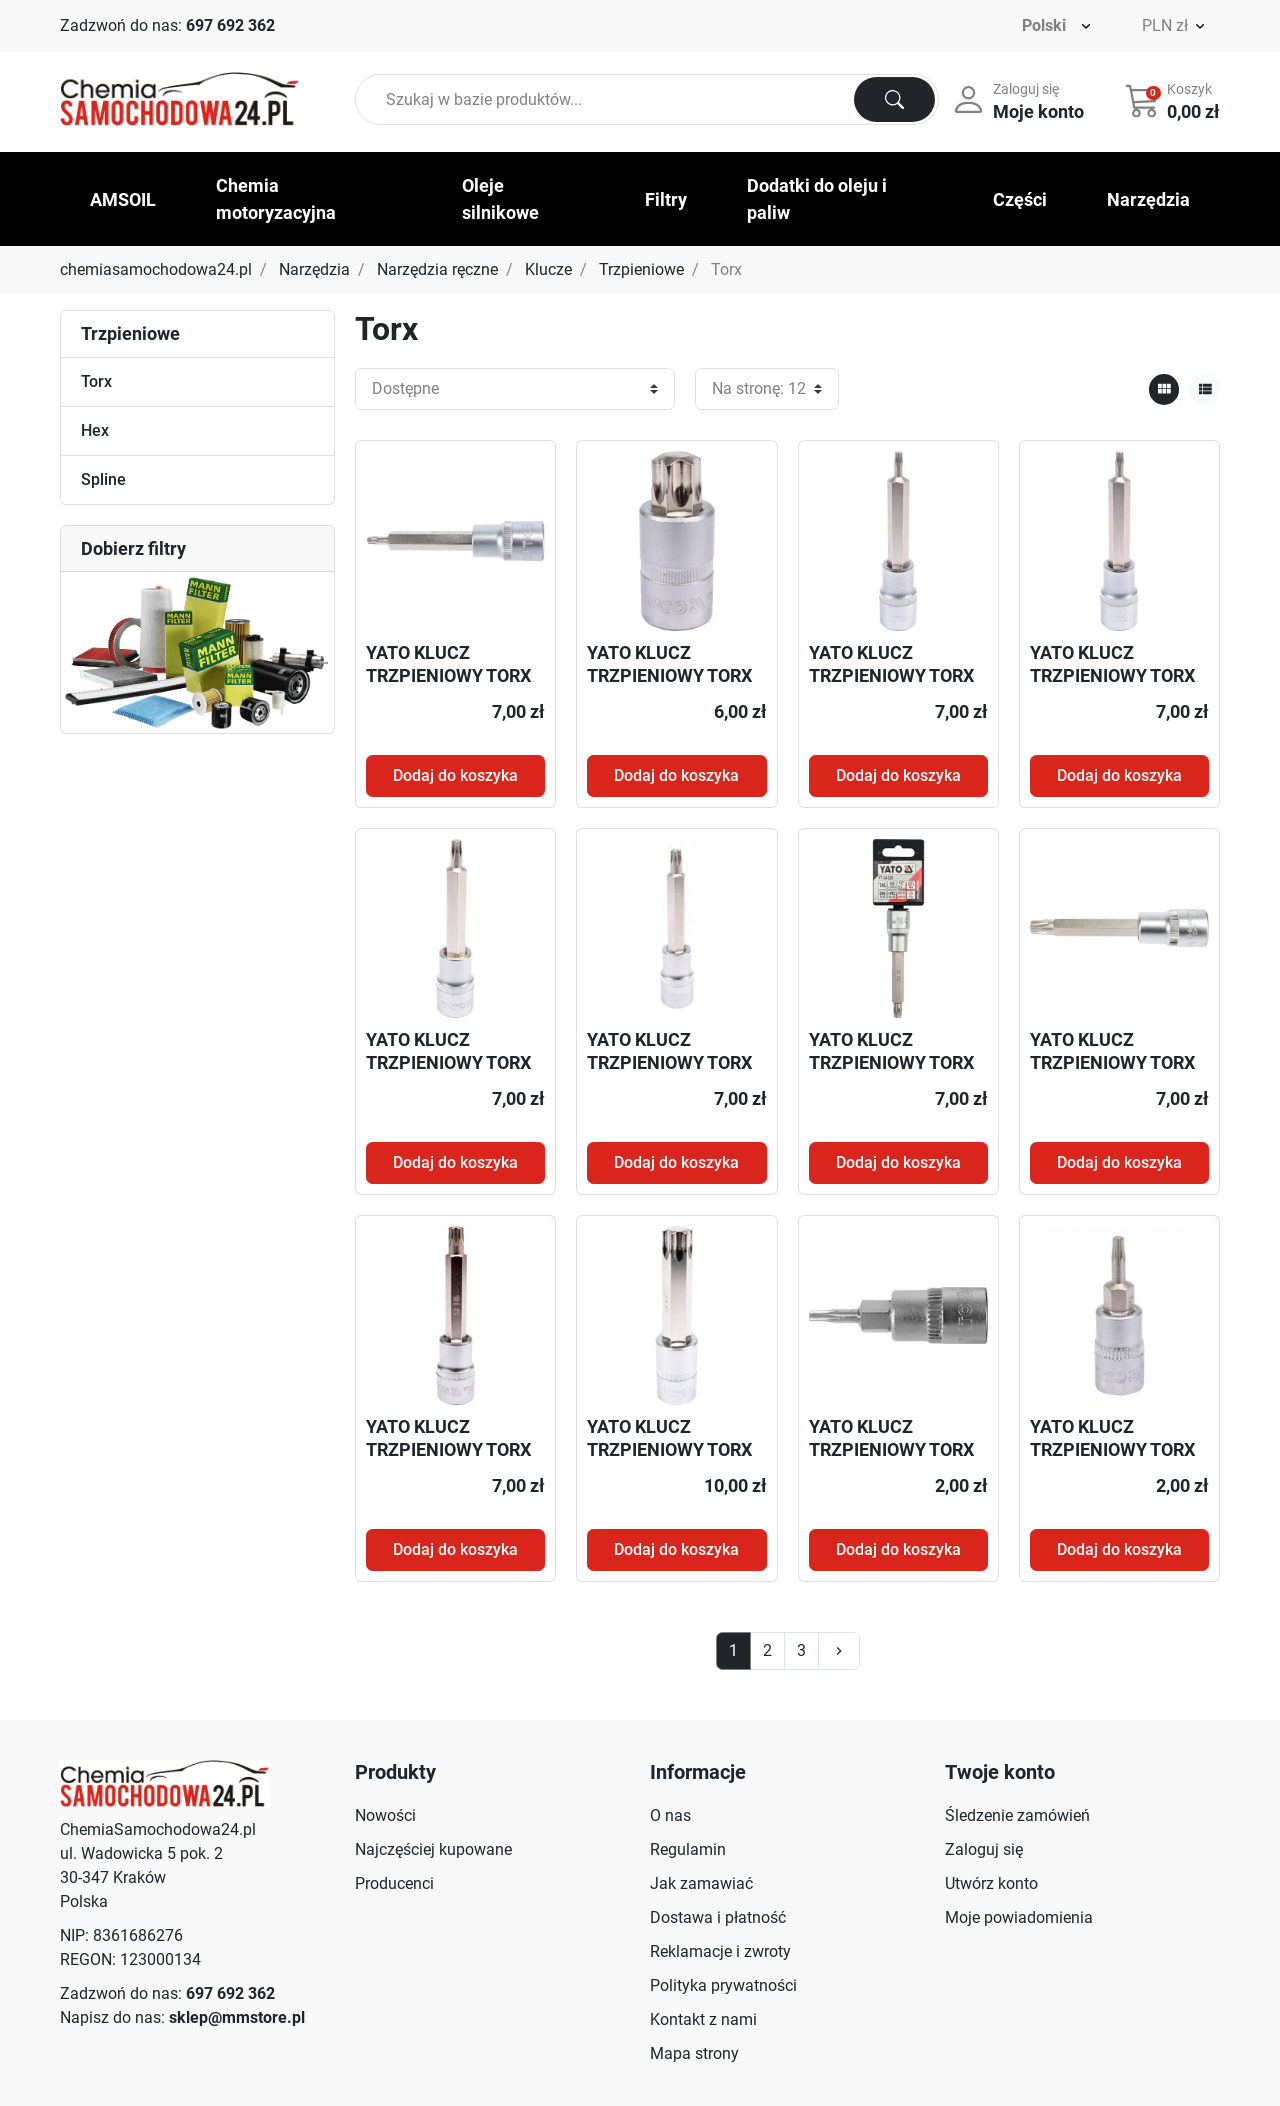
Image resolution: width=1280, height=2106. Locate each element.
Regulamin (688, 1849)
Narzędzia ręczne (437, 269)
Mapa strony (694, 2053)
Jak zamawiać (701, 1883)
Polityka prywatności (723, 1985)
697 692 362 (230, 25)
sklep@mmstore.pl (237, 2017)
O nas (670, 1815)
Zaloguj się (984, 1849)
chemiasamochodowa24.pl (156, 269)
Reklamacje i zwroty (720, 1951)
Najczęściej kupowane (433, 1849)
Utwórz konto (991, 1883)
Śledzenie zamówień (1017, 1815)
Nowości (385, 1815)
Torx (96, 381)
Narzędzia (314, 269)
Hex (95, 430)
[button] (1174, 100)
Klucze (548, 269)
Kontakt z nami (703, 2019)
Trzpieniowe (641, 269)
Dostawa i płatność (718, 1917)
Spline (103, 479)
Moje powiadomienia (1019, 1917)
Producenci (394, 1883)
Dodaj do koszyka (455, 775)
